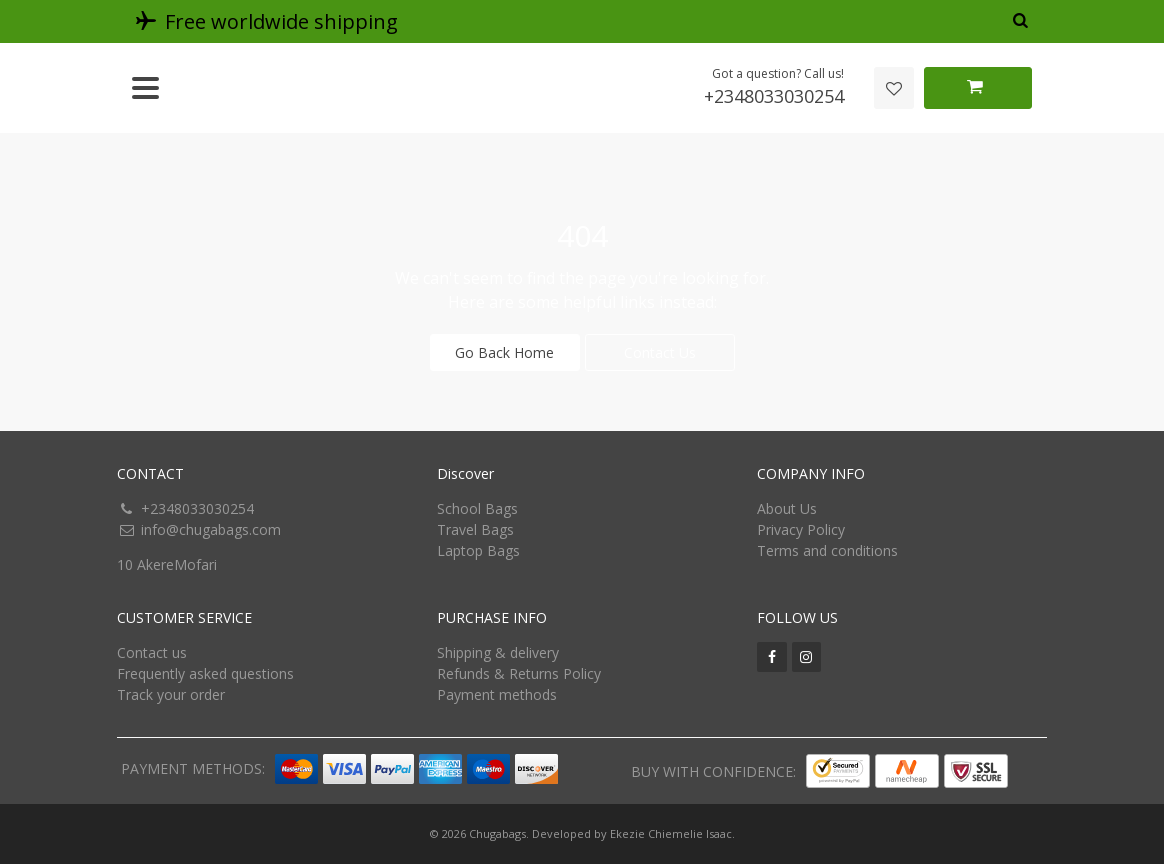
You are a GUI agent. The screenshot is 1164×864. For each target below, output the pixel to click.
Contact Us (660, 352)
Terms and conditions (827, 550)
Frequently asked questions (205, 673)
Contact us (152, 652)
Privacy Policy (801, 529)
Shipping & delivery (498, 652)
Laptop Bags (478, 550)
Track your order (171, 694)
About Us (787, 508)
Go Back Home (504, 352)
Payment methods (497, 694)
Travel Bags (475, 529)
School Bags (477, 508)
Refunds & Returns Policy (519, 673)
